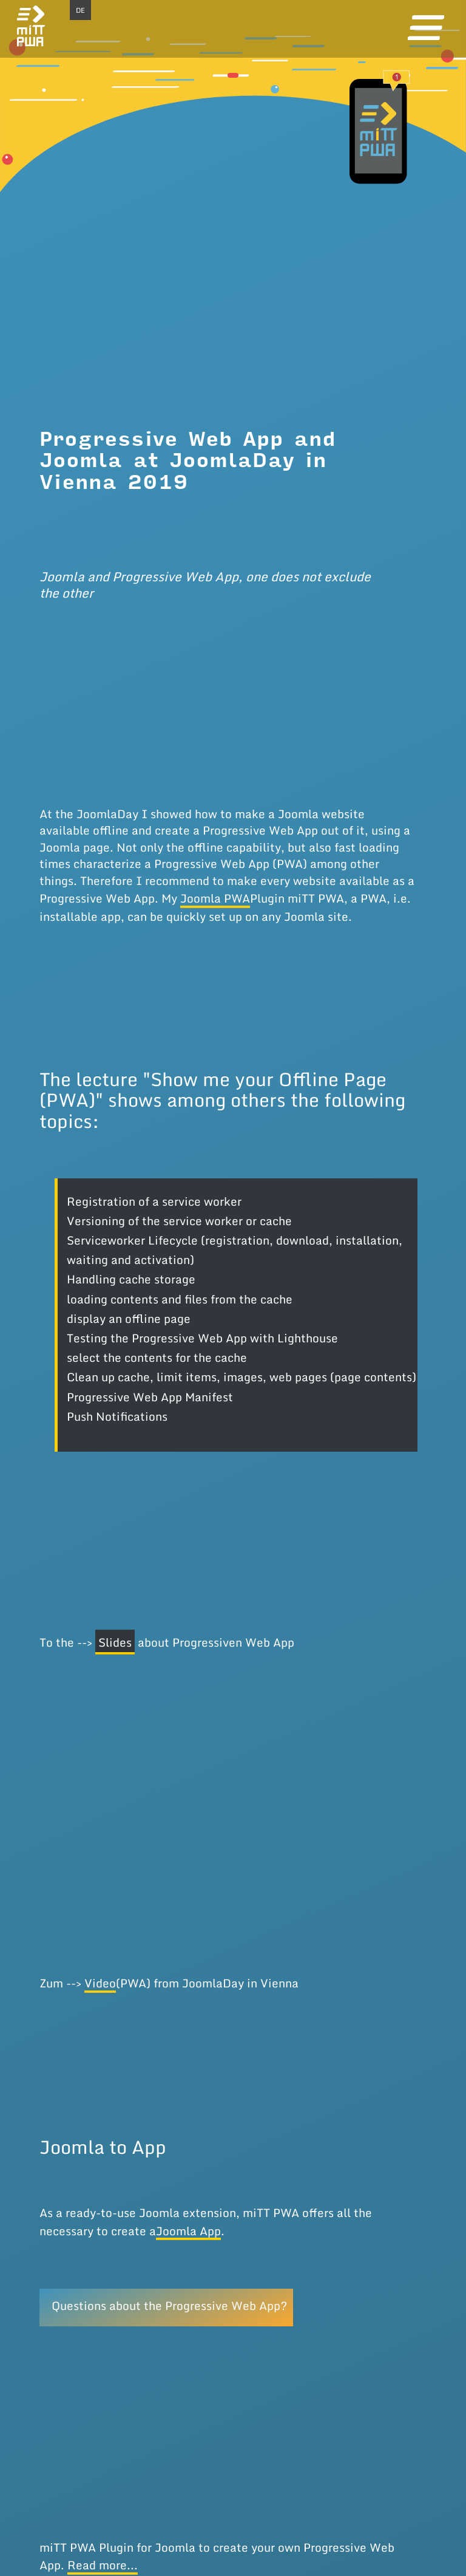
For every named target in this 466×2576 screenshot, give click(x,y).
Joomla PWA (215, 898)
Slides (115, 1642)
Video (100, 1982)
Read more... (102, 2564)
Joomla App (188, 2230)
